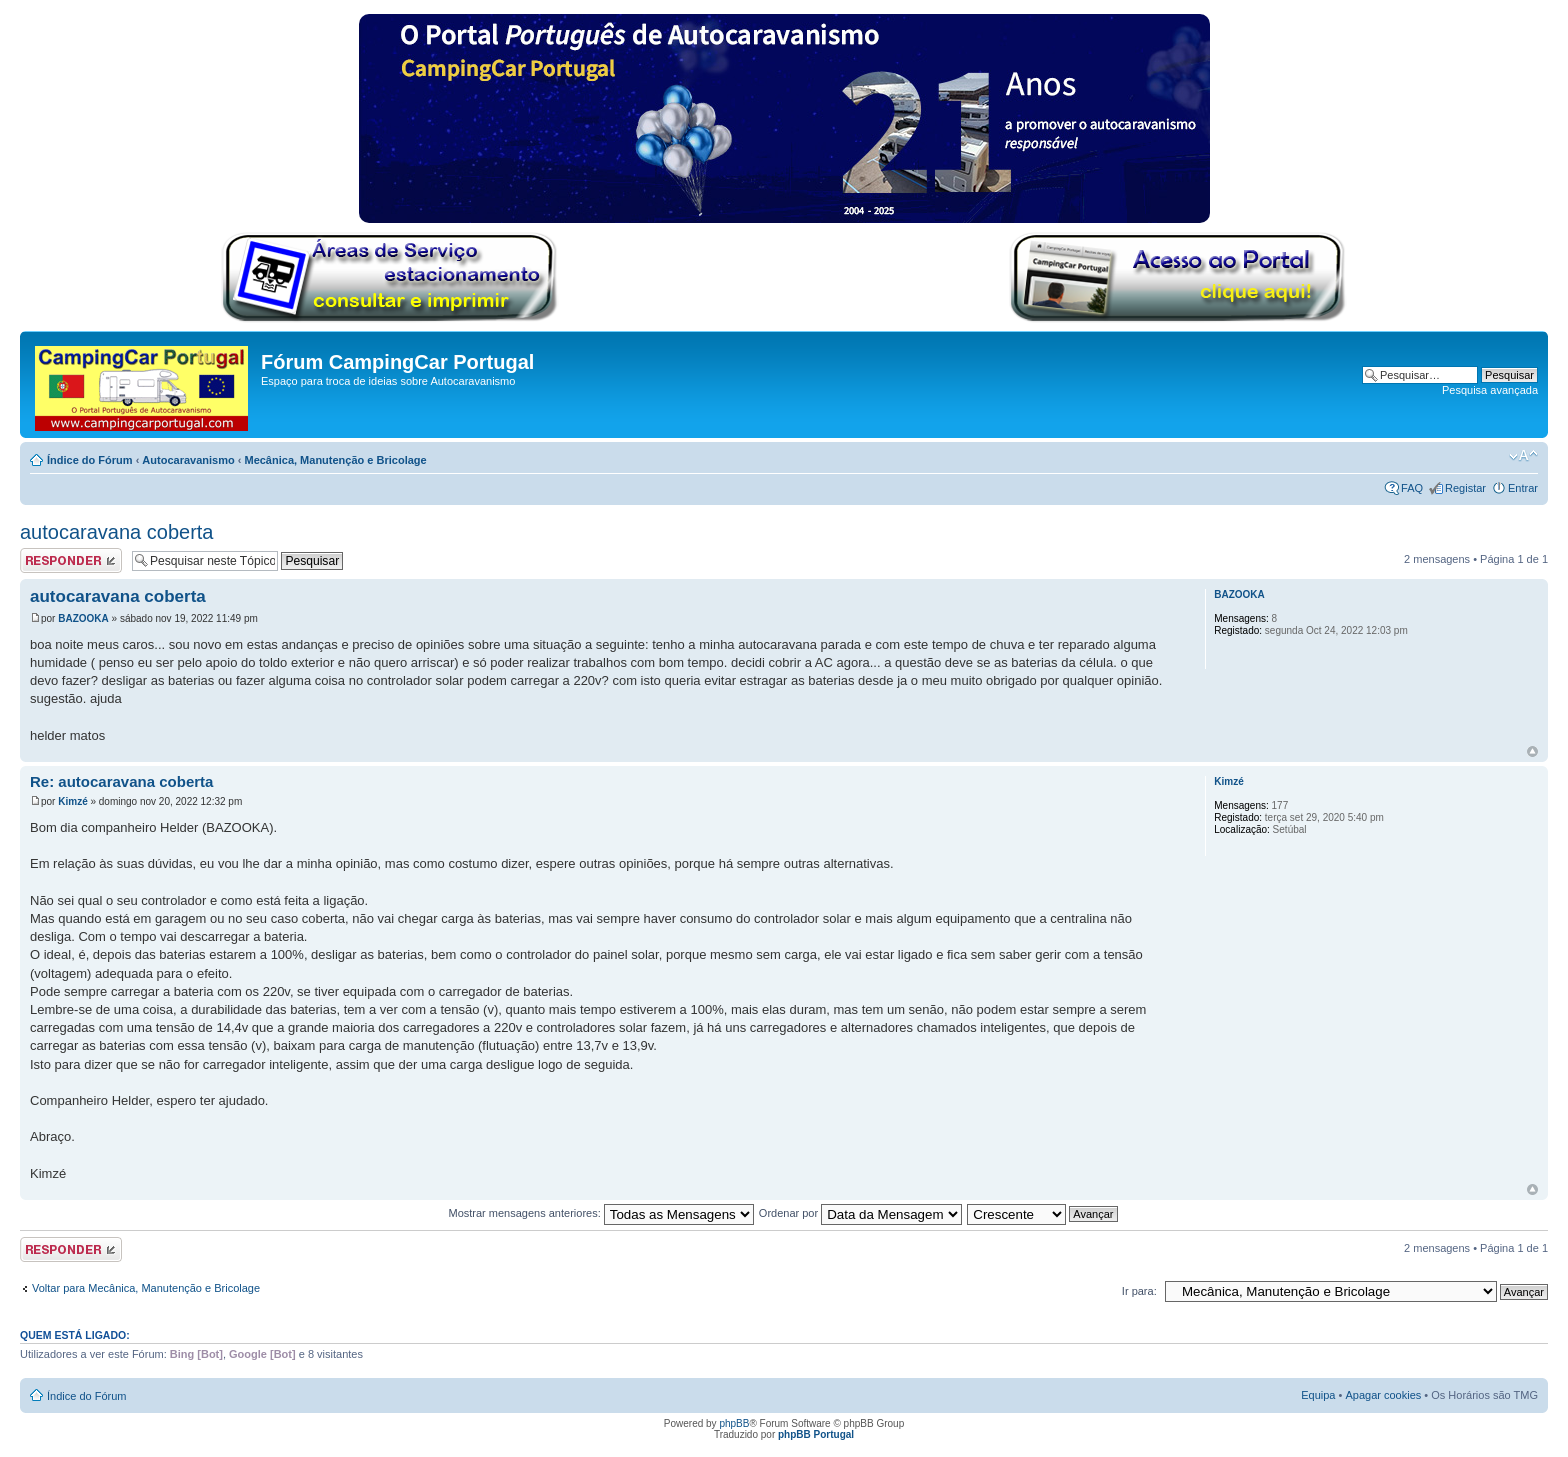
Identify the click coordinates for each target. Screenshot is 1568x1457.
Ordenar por (860, 1213)
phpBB (734, 1423)
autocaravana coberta (116, 532)
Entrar (1523, 488)
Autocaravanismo (188, 460)
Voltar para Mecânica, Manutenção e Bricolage (146, 1288)
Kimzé (72, 801)
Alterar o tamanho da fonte (1523, 456)
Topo (1532, 751)
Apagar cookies (1383, 1395)
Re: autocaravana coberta (121, 781)
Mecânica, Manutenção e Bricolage (335, 460)
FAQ (1412, 488)
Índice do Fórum (90, 460)
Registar (1465, 488)
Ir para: (1139, 1291)
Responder (71, 560)
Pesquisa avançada (1490, 390)
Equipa (1318, 1395)
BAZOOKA (83, 618)
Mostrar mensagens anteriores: (600, 1213)
